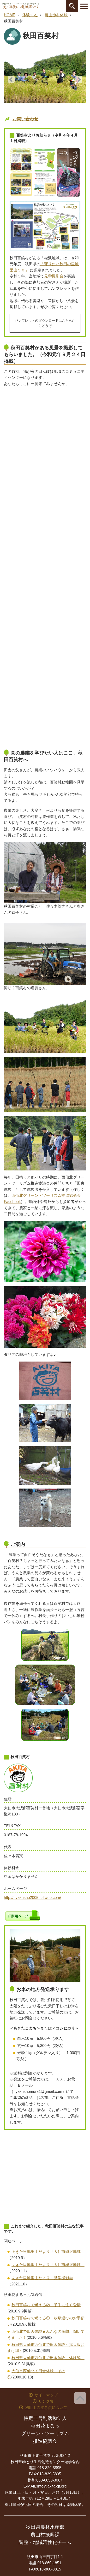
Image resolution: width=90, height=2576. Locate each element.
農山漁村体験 (56, 15)
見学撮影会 (53, 276)
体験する (30, 15)
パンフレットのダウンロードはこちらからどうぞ (45, 323)
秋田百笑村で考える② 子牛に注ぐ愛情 (46, 2305)
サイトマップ (46, 2395)
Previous (11, 79)
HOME (9, 15)
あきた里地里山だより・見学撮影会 (42, 2278)
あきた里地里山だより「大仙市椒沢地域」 (48, 2252)
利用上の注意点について (46, 2407)
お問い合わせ (25, 118)
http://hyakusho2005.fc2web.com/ (32, 1898)
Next (78, 79)
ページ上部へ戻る (80, 2398)
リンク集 (46, 2401)
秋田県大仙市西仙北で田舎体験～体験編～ (48, 2358)
